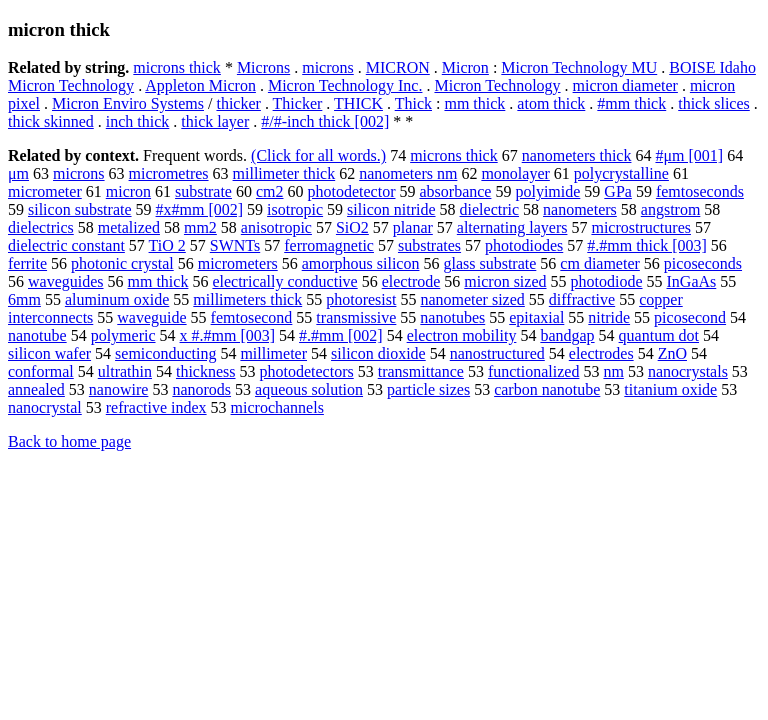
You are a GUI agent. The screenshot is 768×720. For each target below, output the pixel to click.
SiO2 (352, 227)
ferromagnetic (329, 245)
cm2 (270, 191)
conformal (41, 371)
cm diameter (600, 263)
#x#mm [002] (200, 209)
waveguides (66, 281)
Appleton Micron (200, 85)
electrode (411, 281)
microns (328, 67)
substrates (429, 245)
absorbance (455, 191)
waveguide (151, 317)
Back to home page (69, 441)
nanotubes (452, 317)
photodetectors (307, 371)
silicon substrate (80, 209)
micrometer (45, 191)
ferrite (27, 263)
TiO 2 (167, 245)
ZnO (672, 353)
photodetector (352, 191)
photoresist (361, 299)
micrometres (169, 173)
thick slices (714, 103)
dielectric (490, 209)
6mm (24, 299)
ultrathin (125, 371)
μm (18, 173)
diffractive (582, 299)
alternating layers (512, 227)
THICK (358, 103)
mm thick (474, 103)
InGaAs (692, 281)
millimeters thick (247, 299)
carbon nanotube (547, 389)
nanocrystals (688, 371)
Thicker (298, 103)
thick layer (215, 121)
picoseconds (703, 263)
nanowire (119, 389)
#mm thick (631, 103)
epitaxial (536, 317)
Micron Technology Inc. (345, 85)
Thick (413, 103)
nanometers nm (408, 173)
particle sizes (428, 389)
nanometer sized (472, 299)
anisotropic (276, 227)
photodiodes (524, 245)
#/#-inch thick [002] (325, 121)
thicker (238, 103)
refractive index (156, 407)
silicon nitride (391, 209)
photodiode (607, 281)
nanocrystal (45, 407)
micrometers (238, 263)
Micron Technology (497, 85)
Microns (263, 67)
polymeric (123, 335)
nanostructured (497, 353)
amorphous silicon (361, 263)
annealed (36, 389)
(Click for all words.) (318, 155)
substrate (203, 191)
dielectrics (41, 227)
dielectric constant (66, 245)
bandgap (567, 335)
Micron (465, 67)
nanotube (37, 335)
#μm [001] (689, 155)
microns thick (177, 67)
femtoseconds (700, 191)
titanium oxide (670, 389)
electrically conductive (284, 281)
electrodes (601, 353)
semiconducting (165, 353)
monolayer (515, 173)
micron (128, 191)
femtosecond (252, 317)
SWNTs (235, 245)
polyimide (547, 191)
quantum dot (659, 335)
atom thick (551, 103)
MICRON (398, 67)
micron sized (505, 281)
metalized (129, 227)
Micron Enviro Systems (128, 103)
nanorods (201, 389)
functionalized (534, 371)
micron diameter (625, 85)
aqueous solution (309, 389)
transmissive (356, 317)
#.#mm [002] (341, 335)
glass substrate (489, 263)
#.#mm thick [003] (647, 245)
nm (613, 371)
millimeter (273, 353)
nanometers (580, 209)
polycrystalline (621, 173)
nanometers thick (577, 155)
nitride (609, 317)
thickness (206, 371)
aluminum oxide (117, 299)
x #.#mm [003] (228, 335)
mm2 (200, 227)
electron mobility (462, 335)
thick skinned (51, 121)
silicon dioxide (378, 353)
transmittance (421, 371)
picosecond (690, 317)
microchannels (277, 407)
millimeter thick (284, 173)
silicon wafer (49, 353)
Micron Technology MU (579, 67)
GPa (618, 191)
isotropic (295, 209)
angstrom (671, 209)
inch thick (138, 121)
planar (413, 227)
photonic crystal (122, 263)
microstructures (641, 227)
